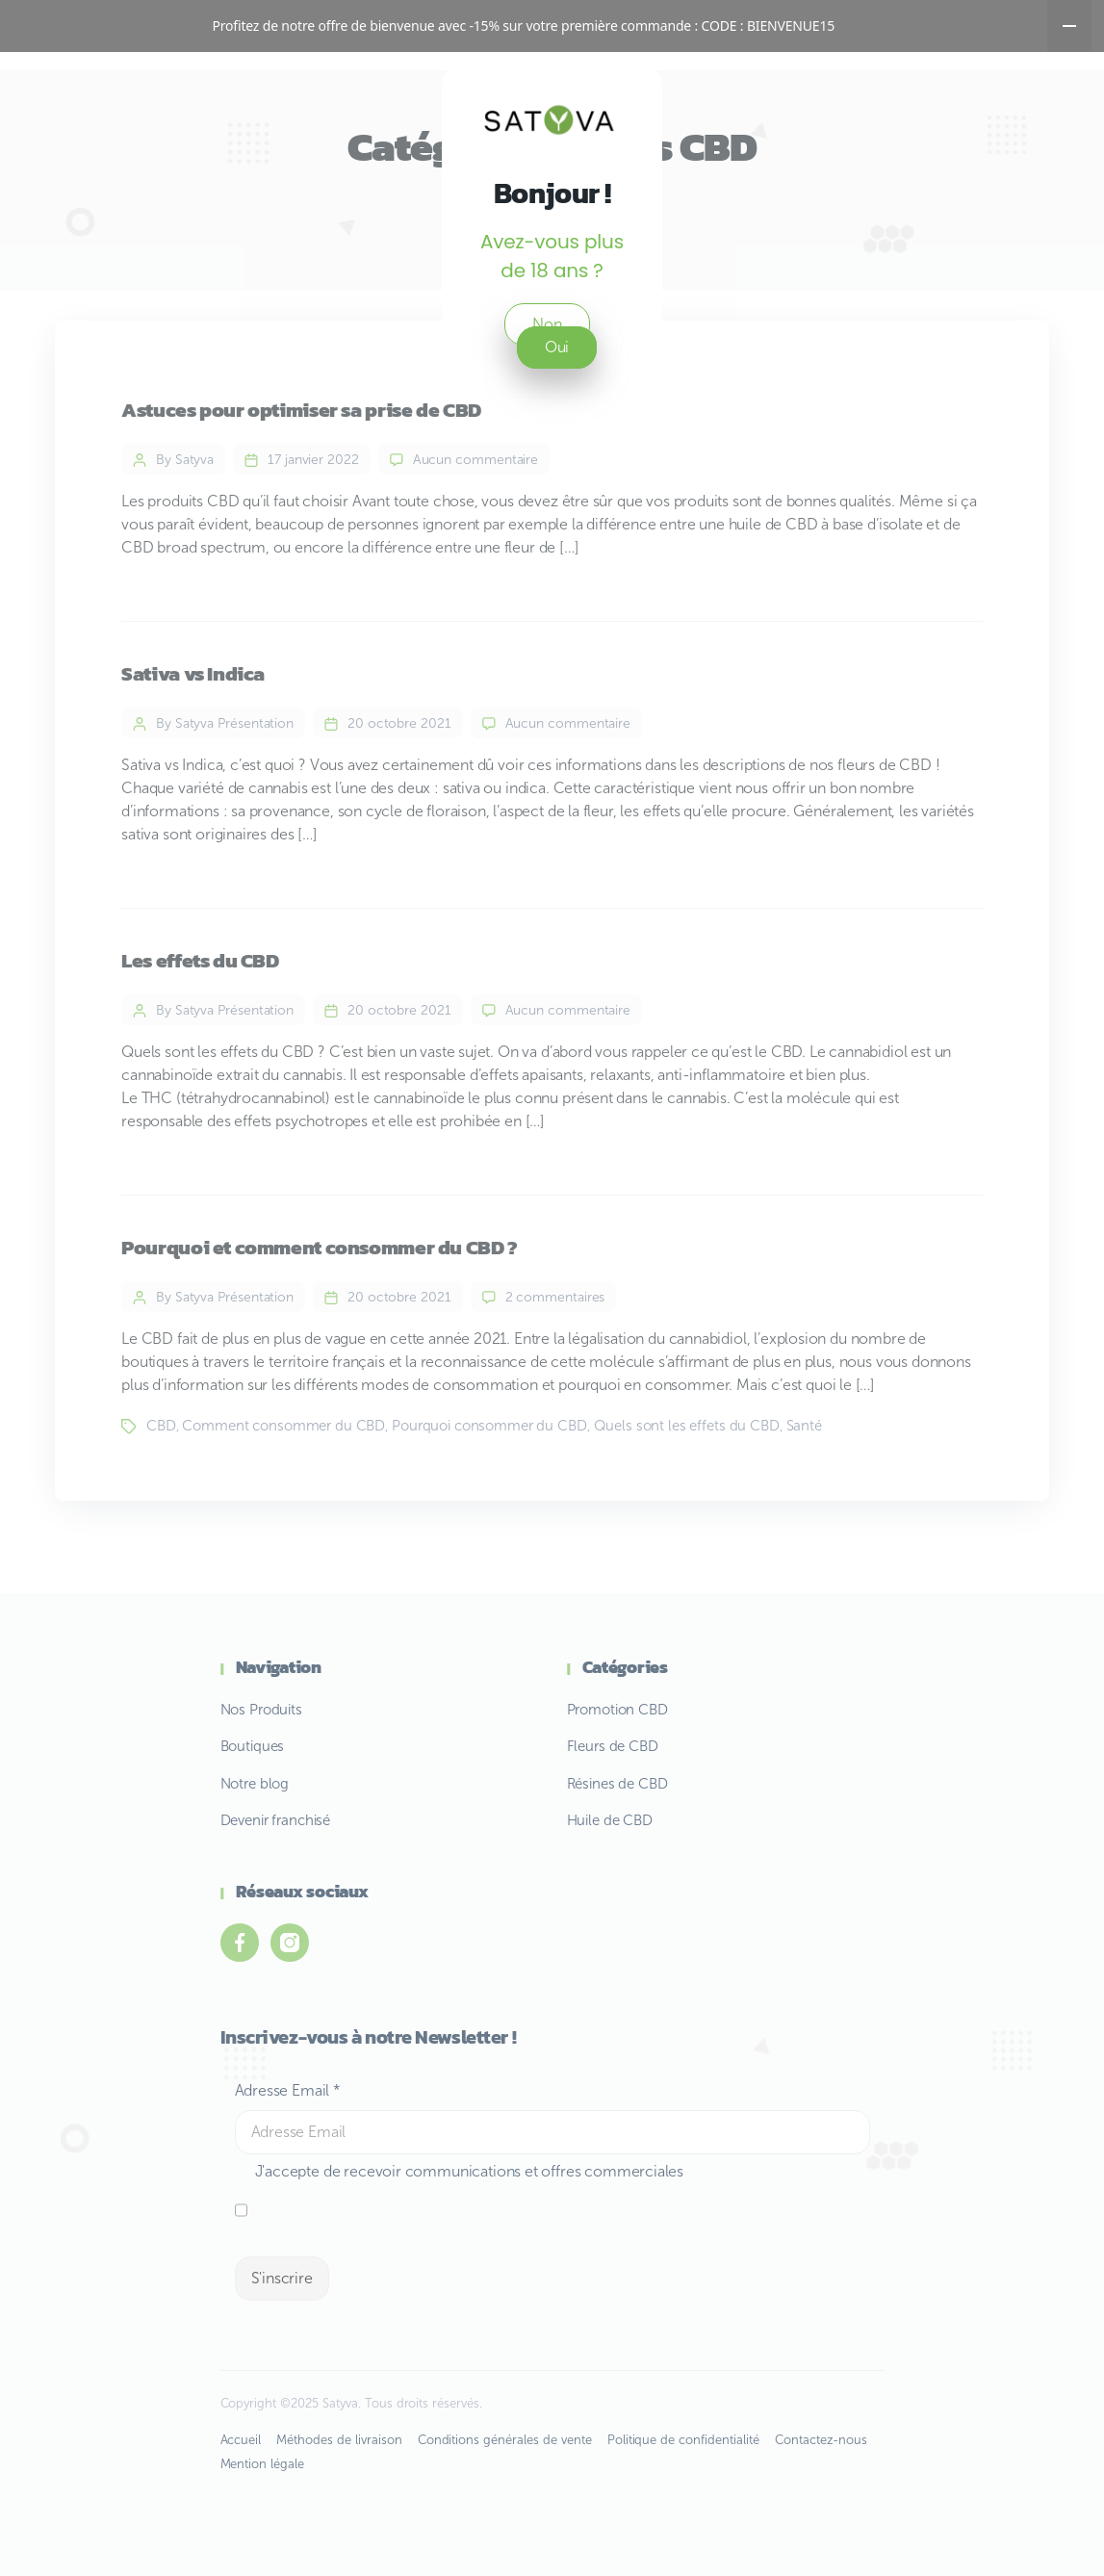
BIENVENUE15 (790, 25)
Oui (557, 400)
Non (546, 377)
